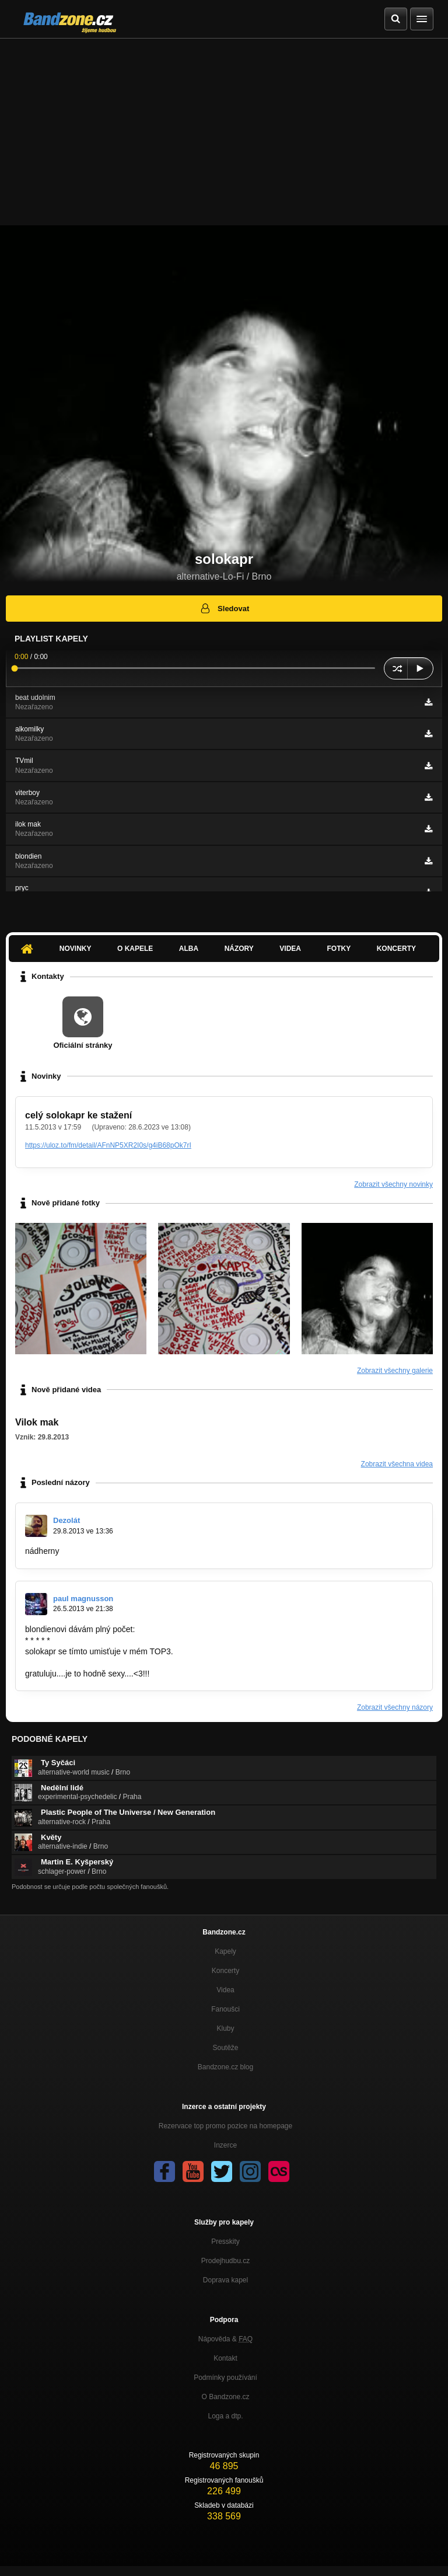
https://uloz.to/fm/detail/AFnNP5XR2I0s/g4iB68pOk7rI (108, 1145)
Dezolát (66, 1520)
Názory (239, 948)
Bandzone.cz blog (225, 2067)
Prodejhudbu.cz (225, 2261)
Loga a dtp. (225, 2416)
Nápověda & (225, 2339)
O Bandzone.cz (225, 2397)
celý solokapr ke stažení (78, 1115)
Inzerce (225, 2145)
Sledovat (224, 608)
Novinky (76, 948)
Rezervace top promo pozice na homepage (225, 2126)
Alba (188, 948)
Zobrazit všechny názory (395, 1707)
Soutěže (225, 2048)
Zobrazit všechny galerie (395, 1371)
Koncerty (396, 948)
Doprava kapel (225, 2280)
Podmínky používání (225, 2377)
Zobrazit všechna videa (397, 1464)
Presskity (225, 2241)
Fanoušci (225, 2009)
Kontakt (225, 2358)
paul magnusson (83, 1598)
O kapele (135, 948)
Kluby (225, 2028)
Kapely (225, 1951)
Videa (290, 948)
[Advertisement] (224, 126)
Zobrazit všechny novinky (393, 1184)
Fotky (339, 948)
